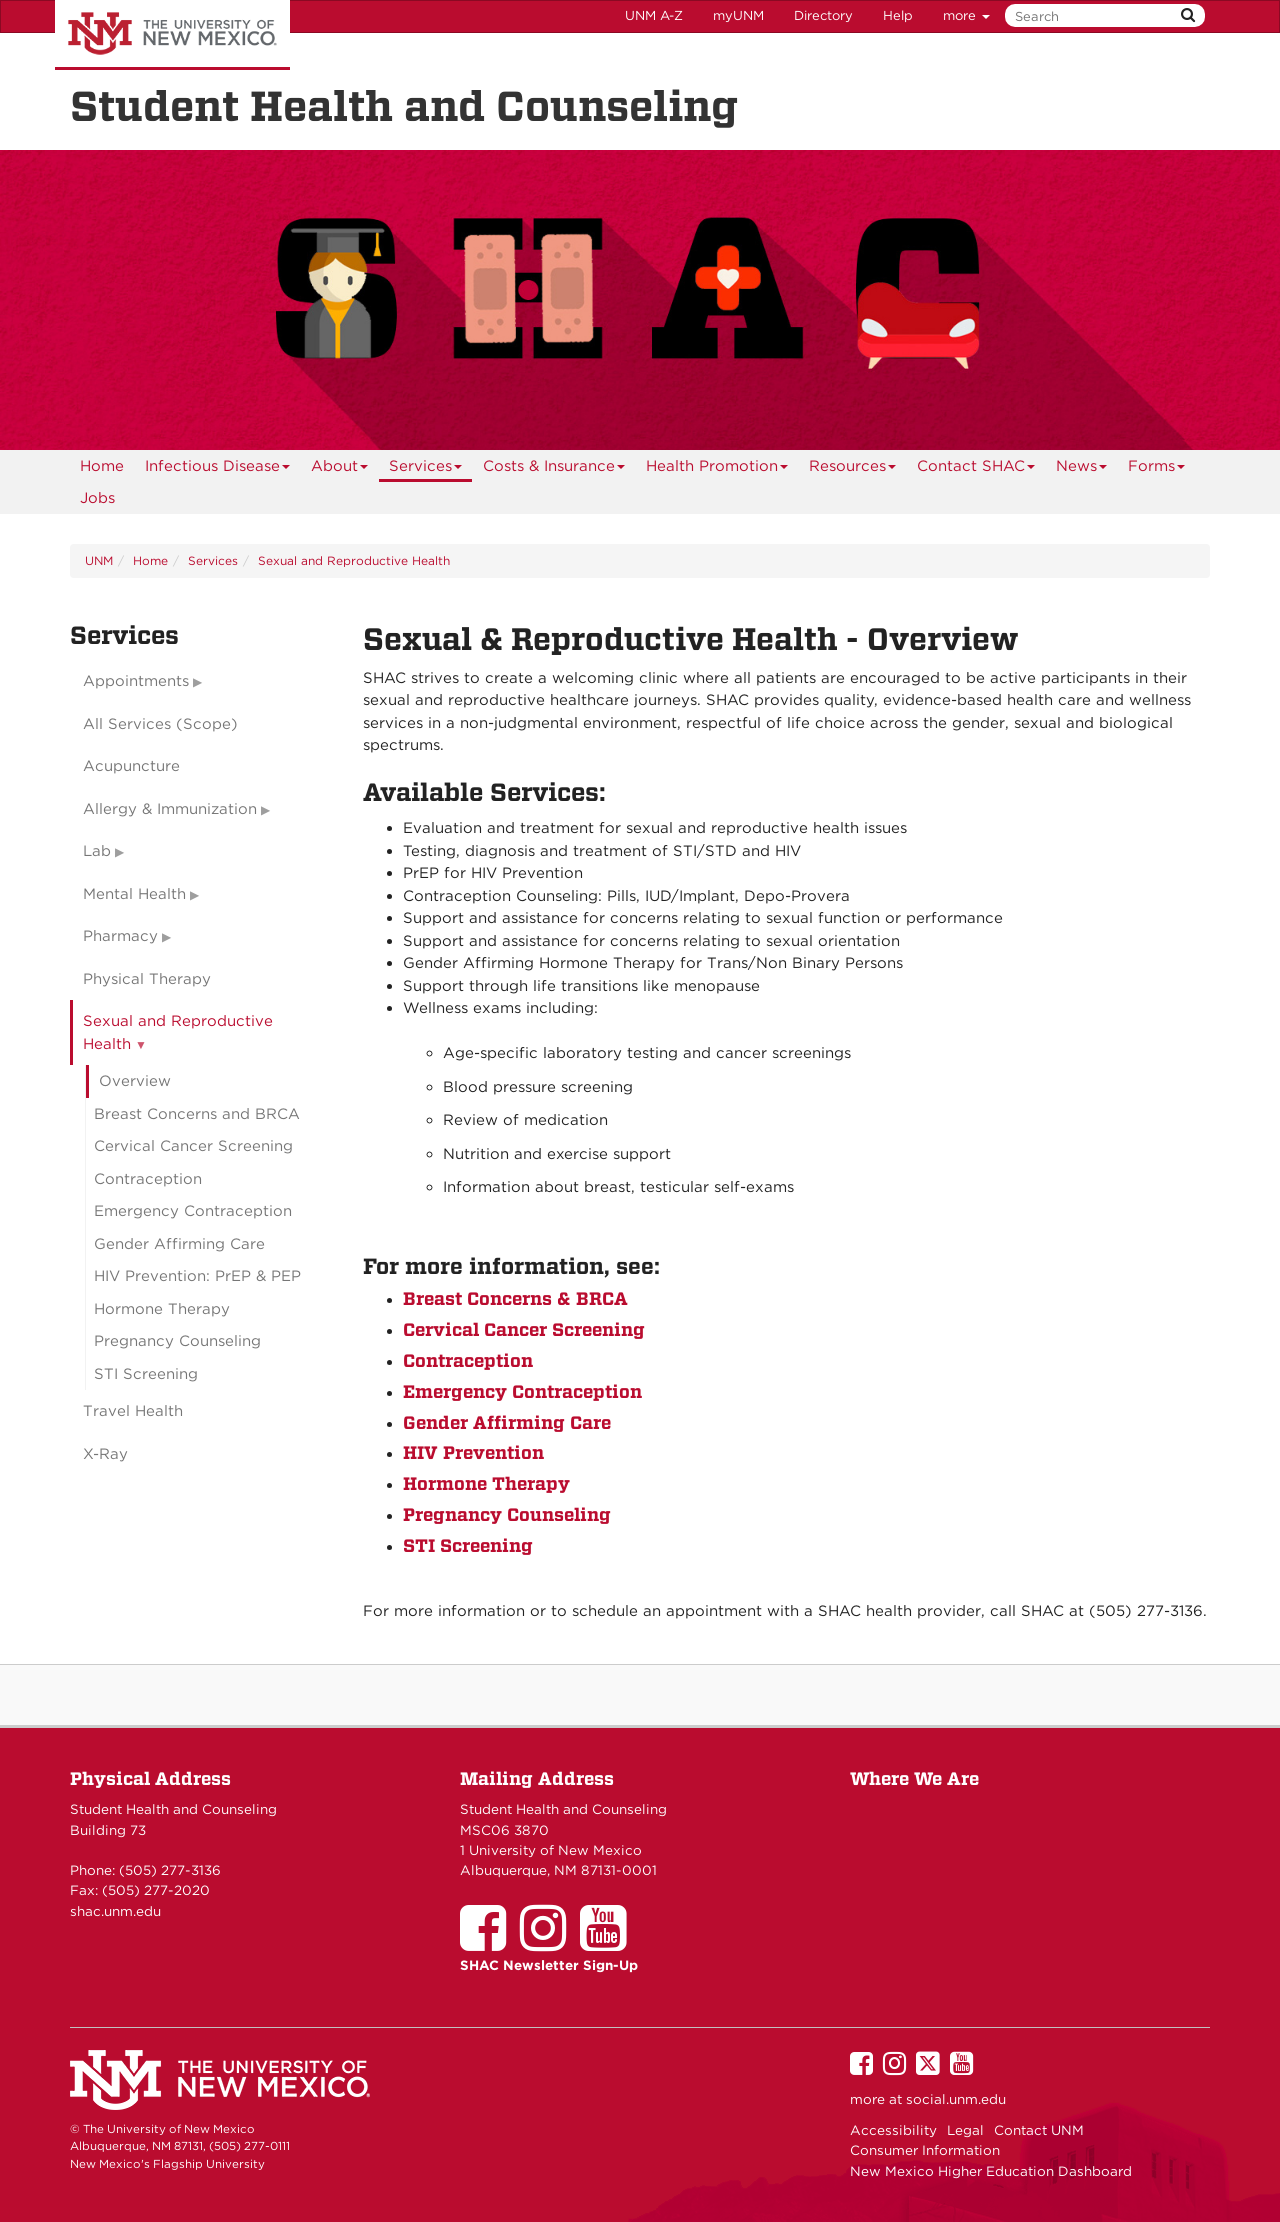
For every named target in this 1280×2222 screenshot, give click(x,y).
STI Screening (468, 1545)
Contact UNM (1039, 2130)
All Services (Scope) (160, 724)
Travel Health (133, 1411)
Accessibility (893, 2130)
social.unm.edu (956, 2099)
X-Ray (105, 1454)
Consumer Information (925, 2150)
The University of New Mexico (172, 35)
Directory (823, 15)
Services (426, 469)
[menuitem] (102, 466)
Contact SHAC (976, 469)
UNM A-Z (654, 15)
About (340, 469)
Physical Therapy (147, 979)
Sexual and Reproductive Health (354, 560)
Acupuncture (131, 766)
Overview (135, 1081)
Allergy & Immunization (170, 809)
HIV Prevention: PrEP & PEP (197, 1276)
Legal (965, 2130)
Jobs (97, 498)
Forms (1157, 469)
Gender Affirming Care (507, 1422)
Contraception (468, 1360)
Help (898, 15)
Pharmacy (120, 936)
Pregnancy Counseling (507, 1514)
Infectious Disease (218, 469)
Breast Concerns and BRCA (197, 1114)
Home (102, 466)
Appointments (136, 681)
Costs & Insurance (554, 469)
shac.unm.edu (115, 1911)
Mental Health (134, 894)
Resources (853, 469)
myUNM (738, 15)
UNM (99, 560)
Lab (97, 851)
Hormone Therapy (486, 1483)
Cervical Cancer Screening (524, 1329)
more (966, 15)
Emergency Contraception (522, 1391)
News (1082, 469)
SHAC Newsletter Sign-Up (549, 1965)
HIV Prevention (473, 1452)
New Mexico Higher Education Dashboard (991, 2171)
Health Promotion (717, 469)
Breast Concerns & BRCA (515, 1298)
